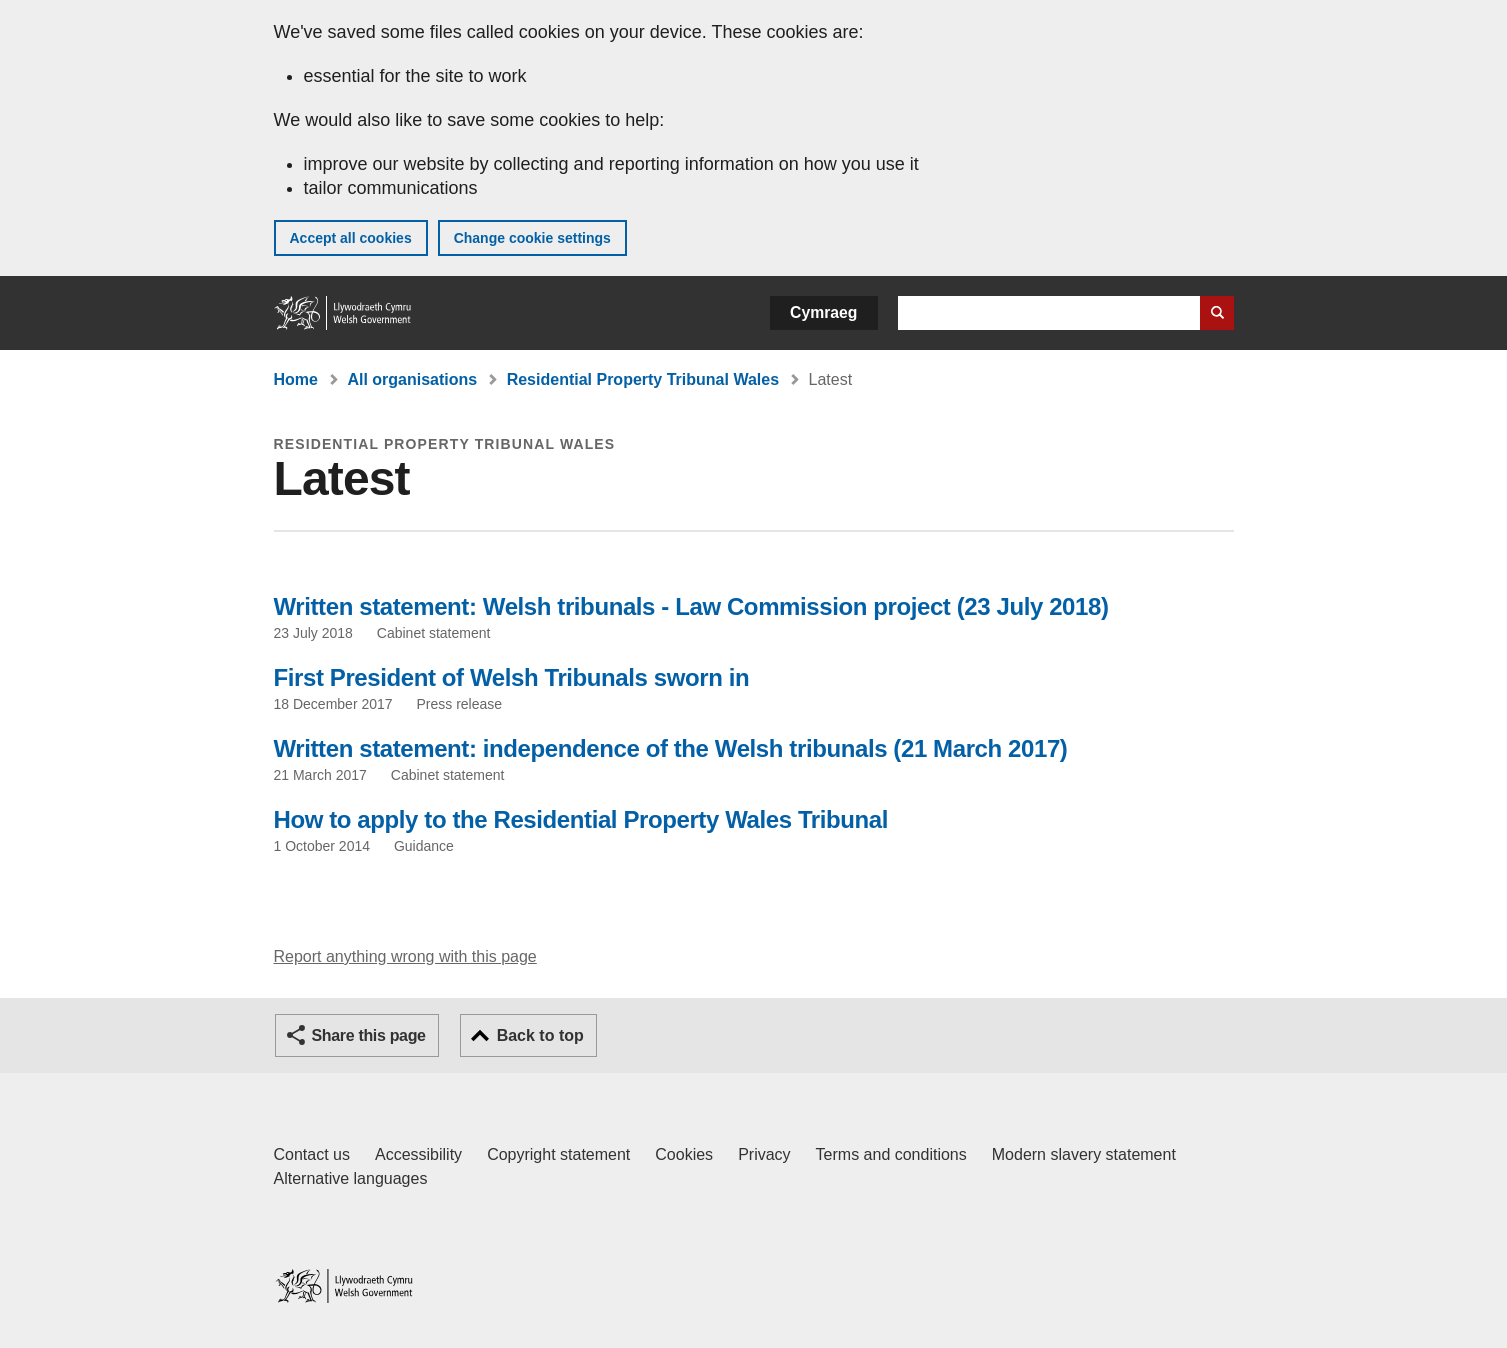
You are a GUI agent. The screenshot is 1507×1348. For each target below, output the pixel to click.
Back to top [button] (540, 1035)
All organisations (412, 379)
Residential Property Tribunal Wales (643, 379)
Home (296, 379)
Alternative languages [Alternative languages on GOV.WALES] (351, 1178)
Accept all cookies (351, 238)
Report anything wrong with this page (405, 956)
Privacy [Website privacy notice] (764, 1154)
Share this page (369, 1035)
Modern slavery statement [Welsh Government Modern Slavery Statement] (1084, 1154)
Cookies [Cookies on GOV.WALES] (684, 1154)
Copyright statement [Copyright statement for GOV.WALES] (558, 1154)
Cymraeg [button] (823, 312)
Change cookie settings (532, 238)
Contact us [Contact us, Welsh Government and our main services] (312, 1154)
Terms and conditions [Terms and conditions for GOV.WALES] (891, 1154)
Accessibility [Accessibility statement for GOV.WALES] (418, 1154)
